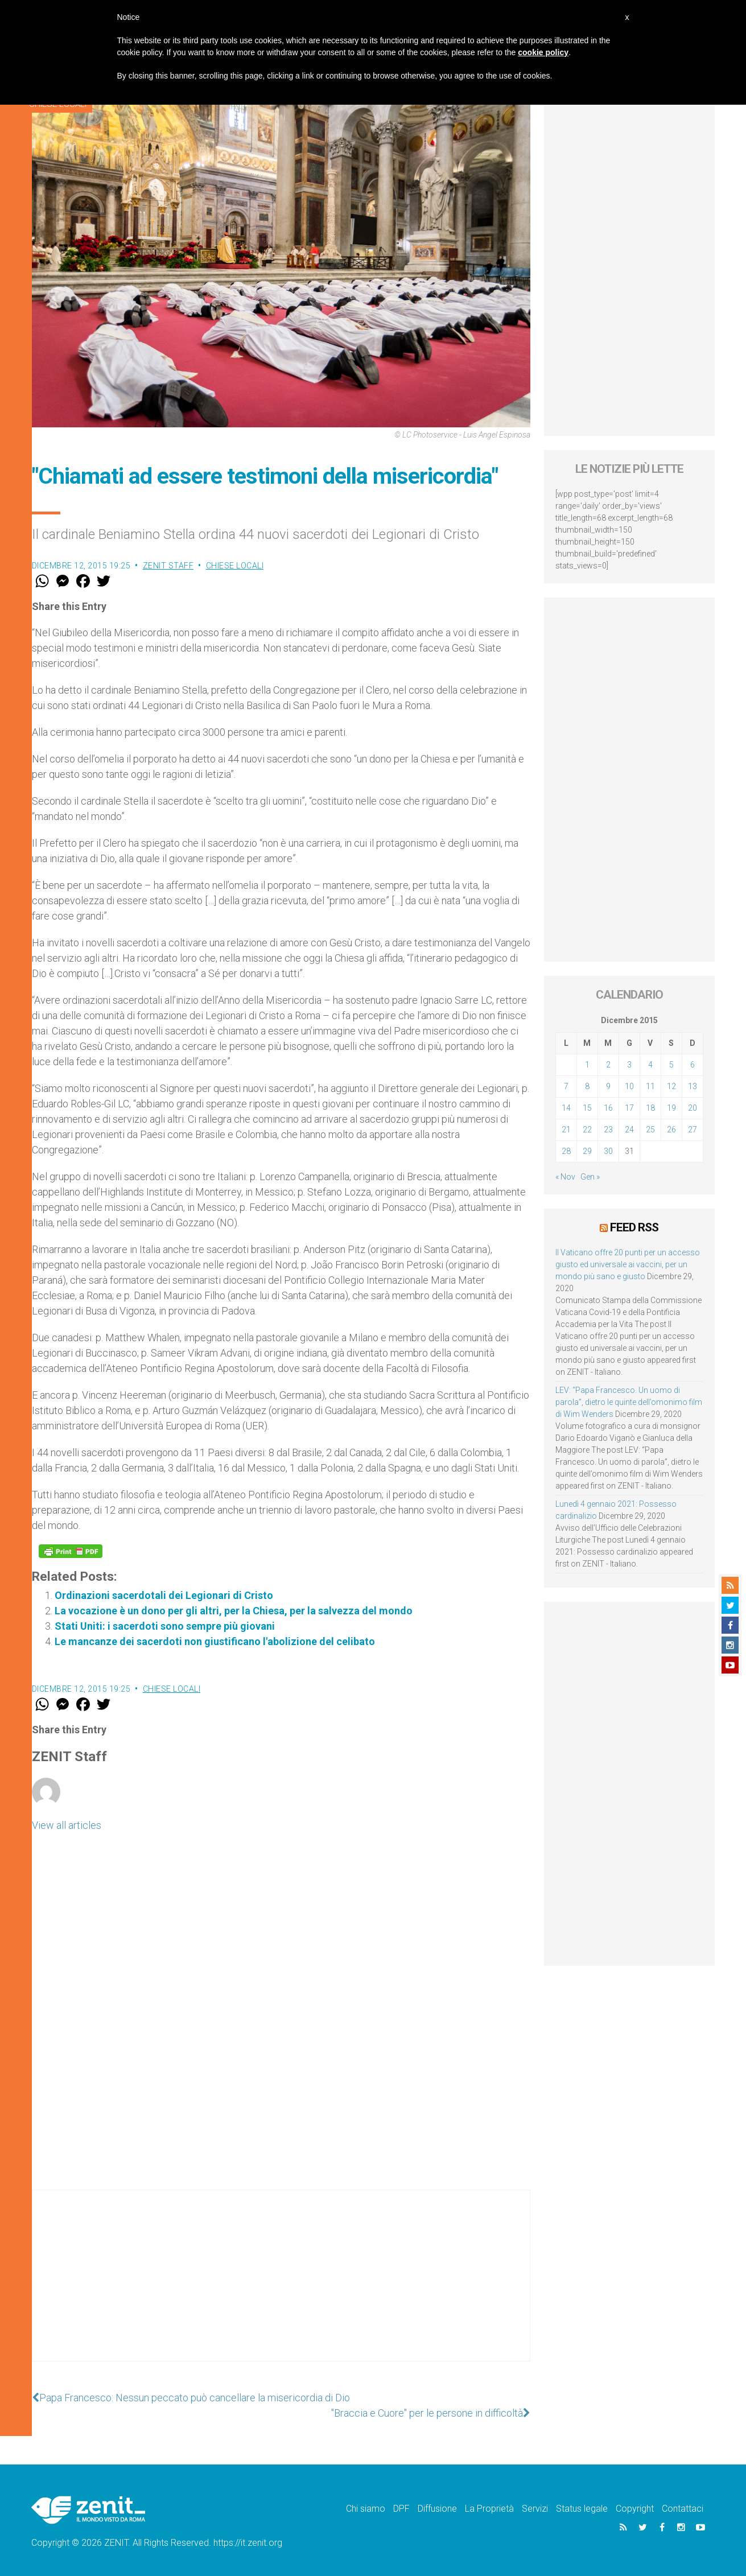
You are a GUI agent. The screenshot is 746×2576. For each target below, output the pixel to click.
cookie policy (543, 52)
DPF (401, 2508)
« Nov (565, 1176)
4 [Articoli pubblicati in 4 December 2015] (650, 1064)
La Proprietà (489, 2508)
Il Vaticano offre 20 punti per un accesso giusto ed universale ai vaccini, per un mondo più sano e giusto (627, 1264)
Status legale (582, 2508)
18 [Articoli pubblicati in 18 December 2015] (650, 1107)
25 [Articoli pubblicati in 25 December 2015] (650, 1129)
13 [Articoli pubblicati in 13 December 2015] (692, 1086)
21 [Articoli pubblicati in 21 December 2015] (566, 1129)
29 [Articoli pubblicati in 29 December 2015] (587, 1151)
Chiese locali (235, 565)
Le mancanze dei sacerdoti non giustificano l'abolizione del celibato (215, 1641)
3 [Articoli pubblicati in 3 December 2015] (629, 1064)
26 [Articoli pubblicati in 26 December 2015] (671, 1129)
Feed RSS (634, 1227)
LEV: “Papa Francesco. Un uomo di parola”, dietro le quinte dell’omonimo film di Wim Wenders (628, 1402)
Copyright (635, 2508)
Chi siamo (365, 2508)
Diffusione (437, 2508)
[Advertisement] (281, 2287)
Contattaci (682, 2508)
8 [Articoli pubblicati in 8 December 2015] (587, 1086)
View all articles (66, 1825)
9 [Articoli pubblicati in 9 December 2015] (608, 1086)
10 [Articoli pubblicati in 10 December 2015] (629, 1086)
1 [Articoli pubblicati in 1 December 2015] (587, 1064)
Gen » (590, 1176)
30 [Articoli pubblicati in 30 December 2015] (608, 1151)
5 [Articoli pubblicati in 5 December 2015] (671, 1064)
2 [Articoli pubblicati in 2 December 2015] (608, 1064)
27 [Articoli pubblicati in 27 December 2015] (692, 1129)
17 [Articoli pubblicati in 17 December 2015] (629, 1107)
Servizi (535, 2508)
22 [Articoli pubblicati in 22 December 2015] (587, 1129)
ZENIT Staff (168, 565)
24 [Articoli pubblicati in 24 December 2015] (629, 1129)
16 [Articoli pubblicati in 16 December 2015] (608, 1107)
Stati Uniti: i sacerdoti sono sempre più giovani (165, 1626)
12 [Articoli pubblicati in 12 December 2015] (671, 1086)
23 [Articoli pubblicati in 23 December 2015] (608, 1129)
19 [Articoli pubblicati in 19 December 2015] (671, 1107)
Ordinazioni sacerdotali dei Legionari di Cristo (164, 1595)
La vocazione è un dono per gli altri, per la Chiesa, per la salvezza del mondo (234, 1611)
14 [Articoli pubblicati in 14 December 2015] (566, 1107)
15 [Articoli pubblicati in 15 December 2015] (587, 1107)
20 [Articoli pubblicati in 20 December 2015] (692, 1107)
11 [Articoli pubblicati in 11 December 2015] (650, 1086)
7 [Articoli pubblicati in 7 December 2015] (566, 1086)
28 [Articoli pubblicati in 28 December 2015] (566, 1151)
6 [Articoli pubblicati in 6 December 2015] (692, 1064)
